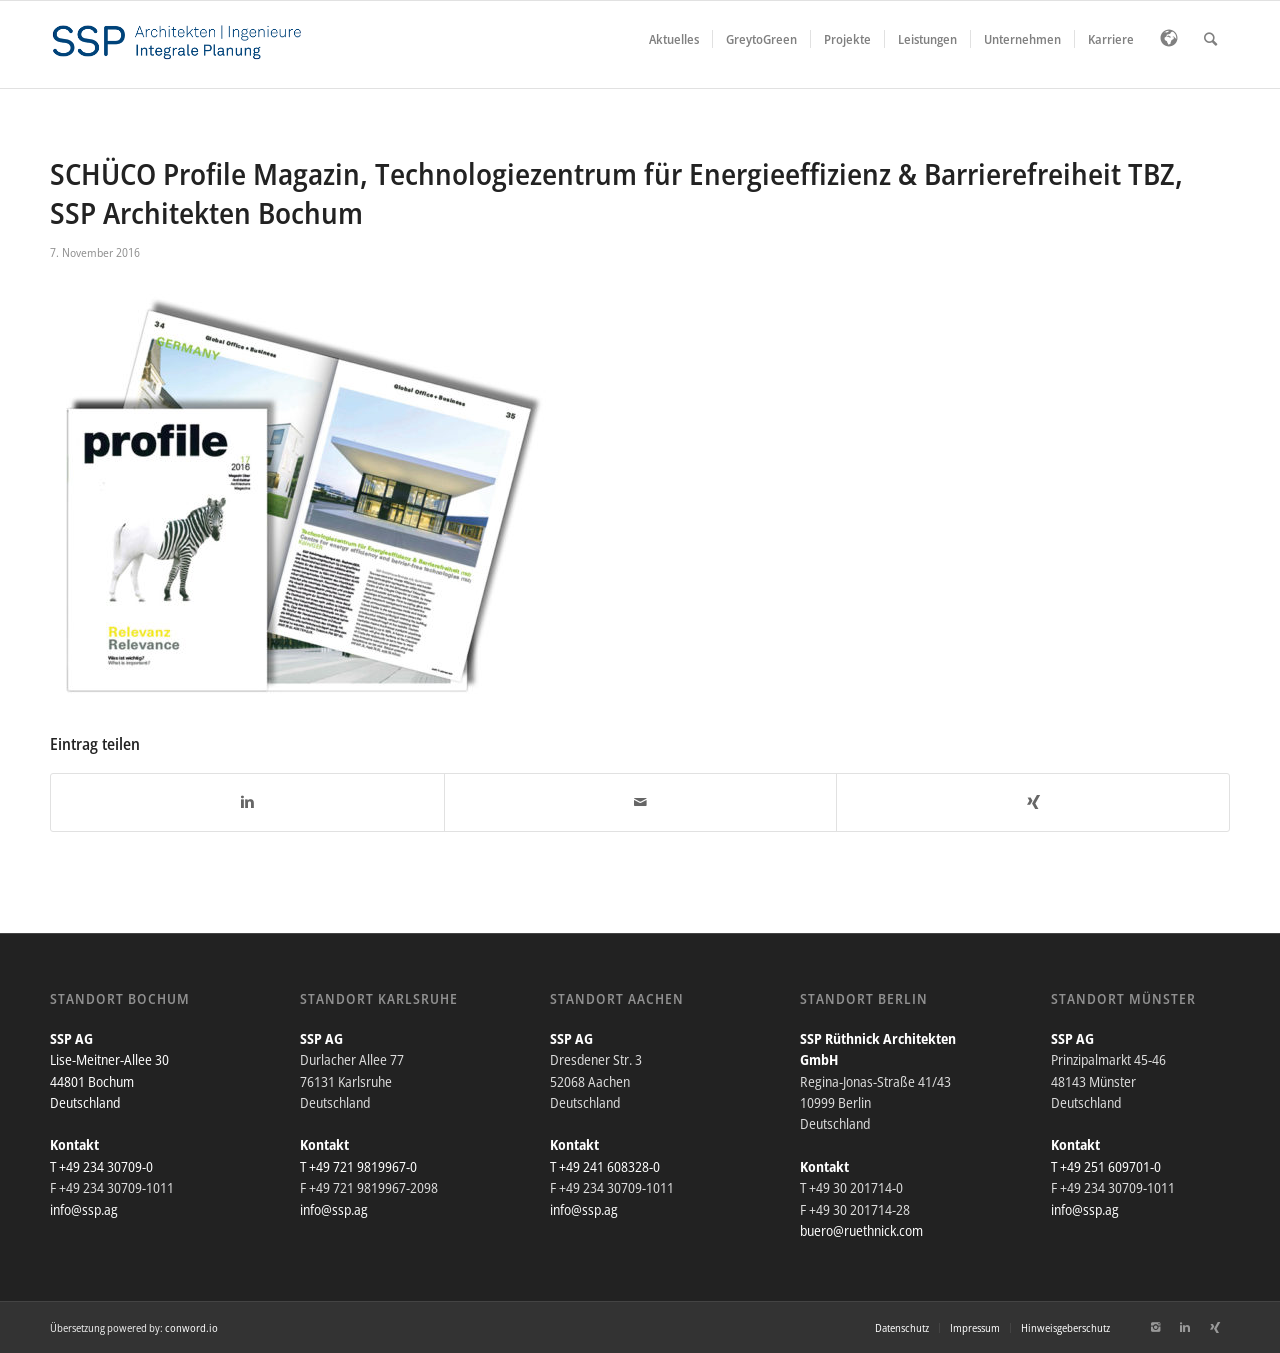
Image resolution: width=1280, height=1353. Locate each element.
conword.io (191, 1327)
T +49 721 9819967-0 (358, 1166)
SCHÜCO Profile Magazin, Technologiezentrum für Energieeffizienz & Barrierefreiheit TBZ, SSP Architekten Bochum (616, 193)
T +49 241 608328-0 (605, 1166)
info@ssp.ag (84, 1209)
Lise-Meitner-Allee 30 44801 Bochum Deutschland (109, 1081)
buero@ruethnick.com (861, 1230)
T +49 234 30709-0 (101, 1166)
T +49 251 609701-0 (1106, 1166)
